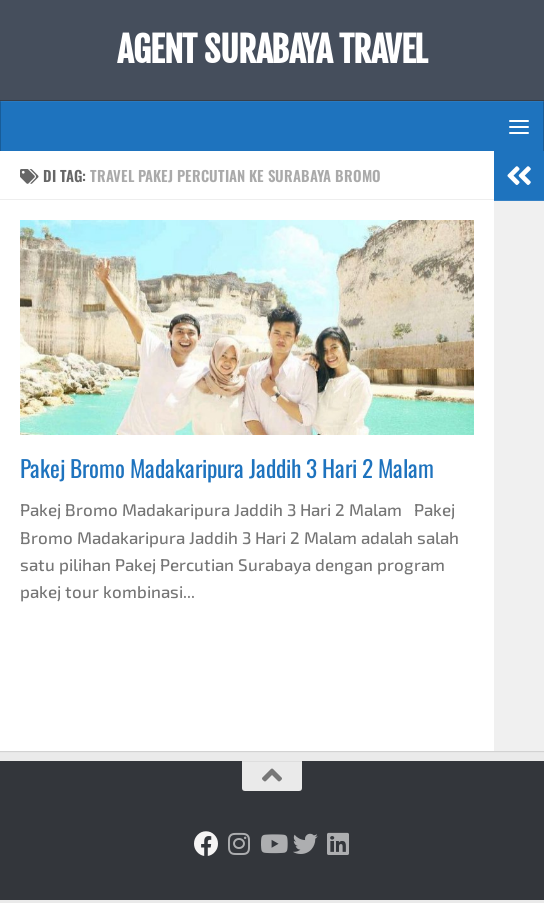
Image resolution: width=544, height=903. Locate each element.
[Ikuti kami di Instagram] (239, 846)
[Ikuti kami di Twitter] (305, 846)
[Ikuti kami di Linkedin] (338, 846)
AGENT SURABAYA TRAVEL (272, 52)
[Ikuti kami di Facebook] (206, 846)
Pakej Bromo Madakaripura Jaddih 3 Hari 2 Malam (227, 471)
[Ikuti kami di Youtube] (272, 846)
